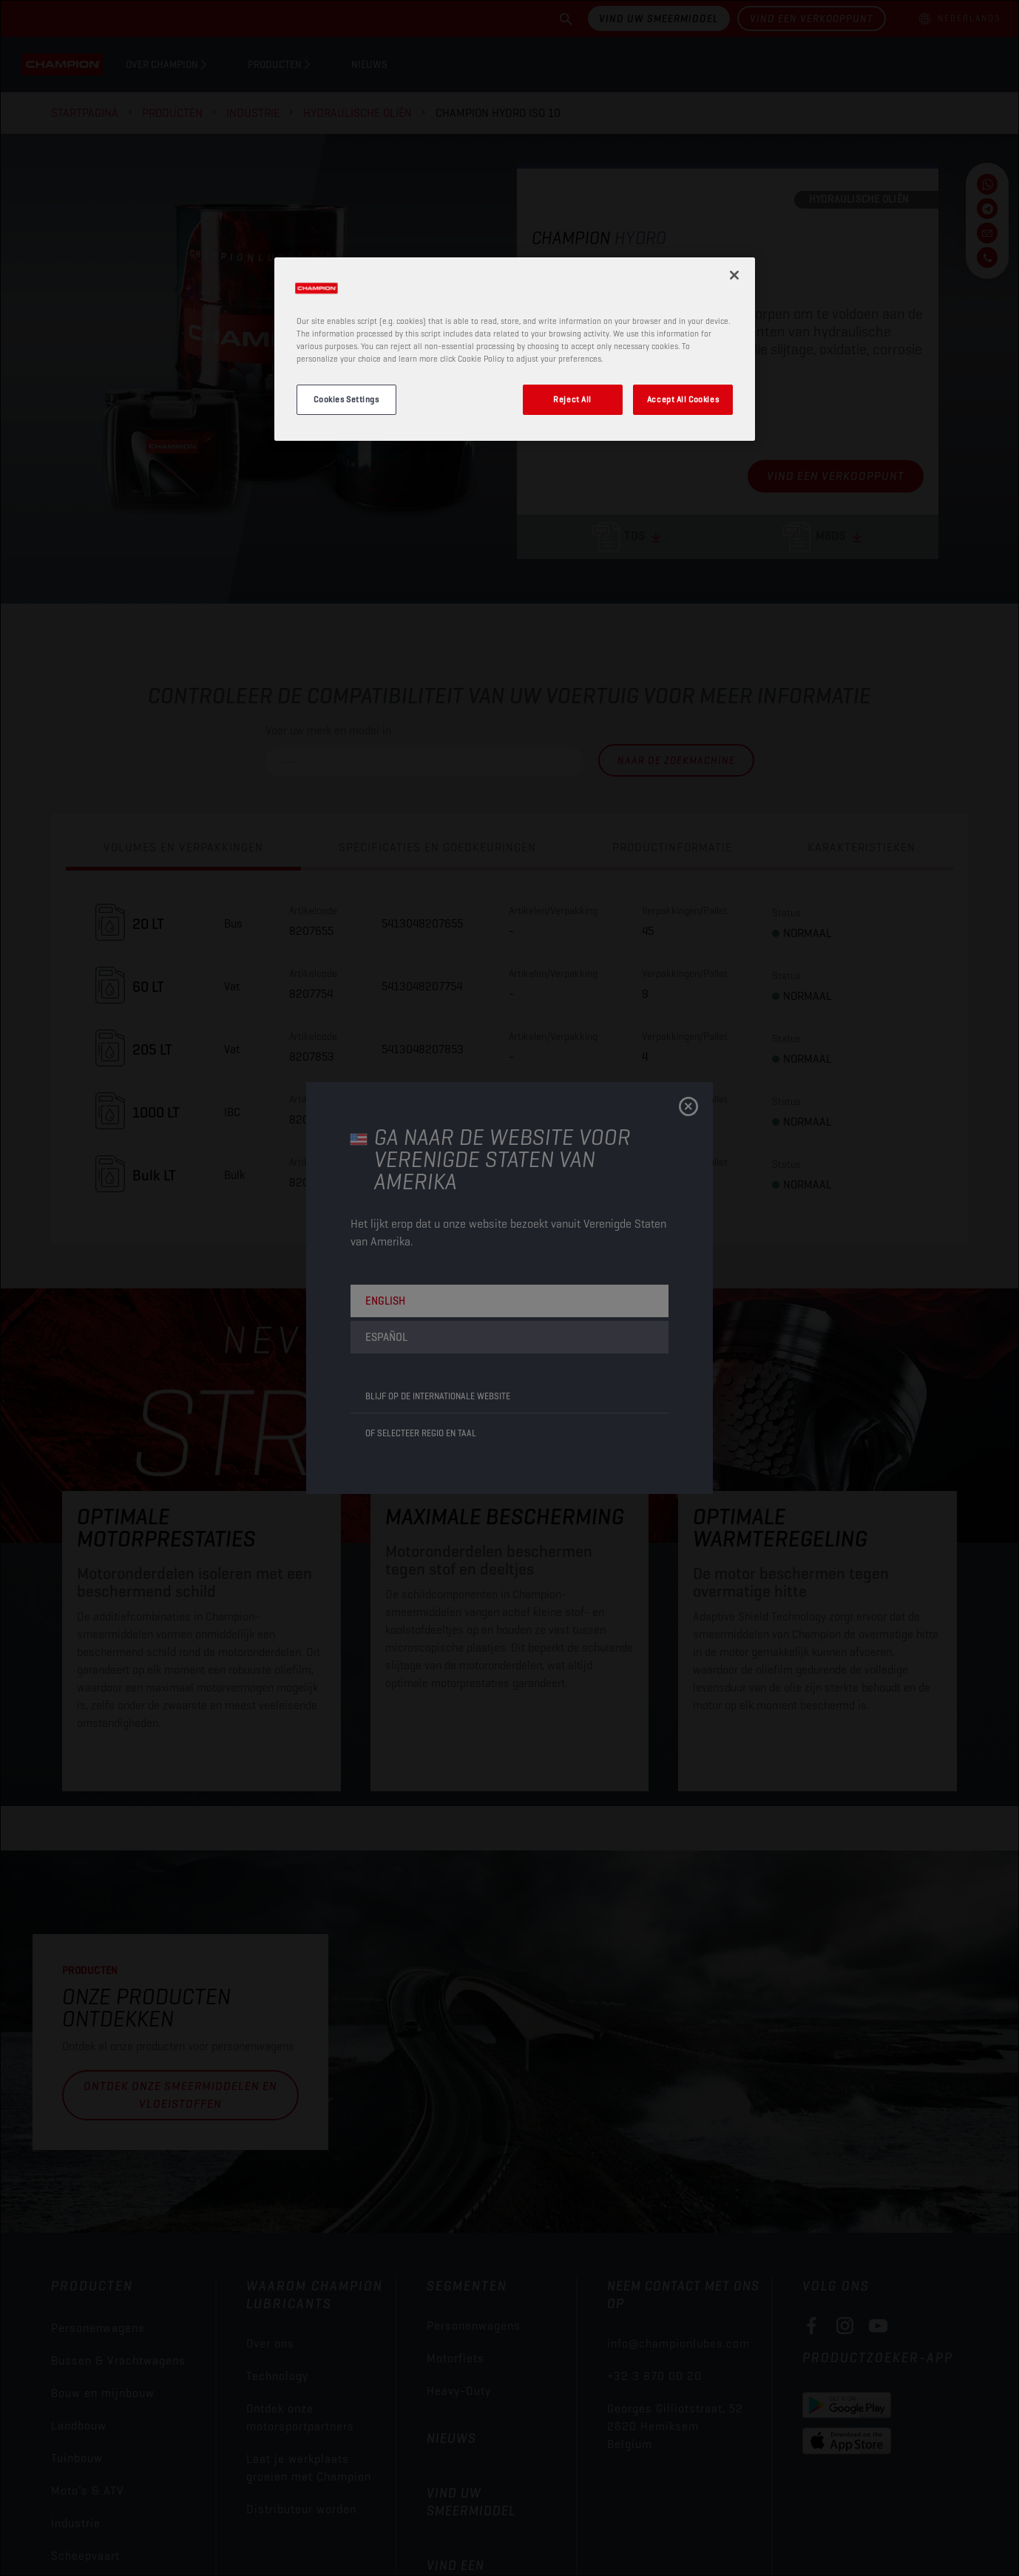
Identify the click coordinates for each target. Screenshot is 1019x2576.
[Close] (734, 275)
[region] (514, 349)
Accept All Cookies (683, 399)
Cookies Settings (346, 399)
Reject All (572, 399)
